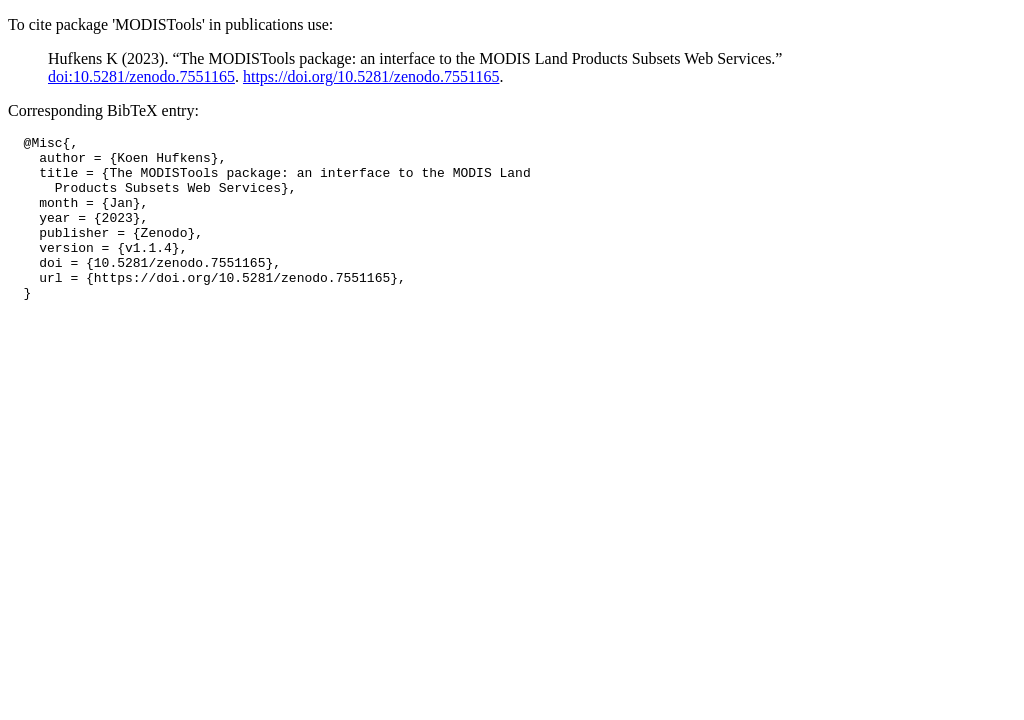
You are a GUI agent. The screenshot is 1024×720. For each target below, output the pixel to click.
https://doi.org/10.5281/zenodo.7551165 (371, 76)
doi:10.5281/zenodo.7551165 (141, 76)
